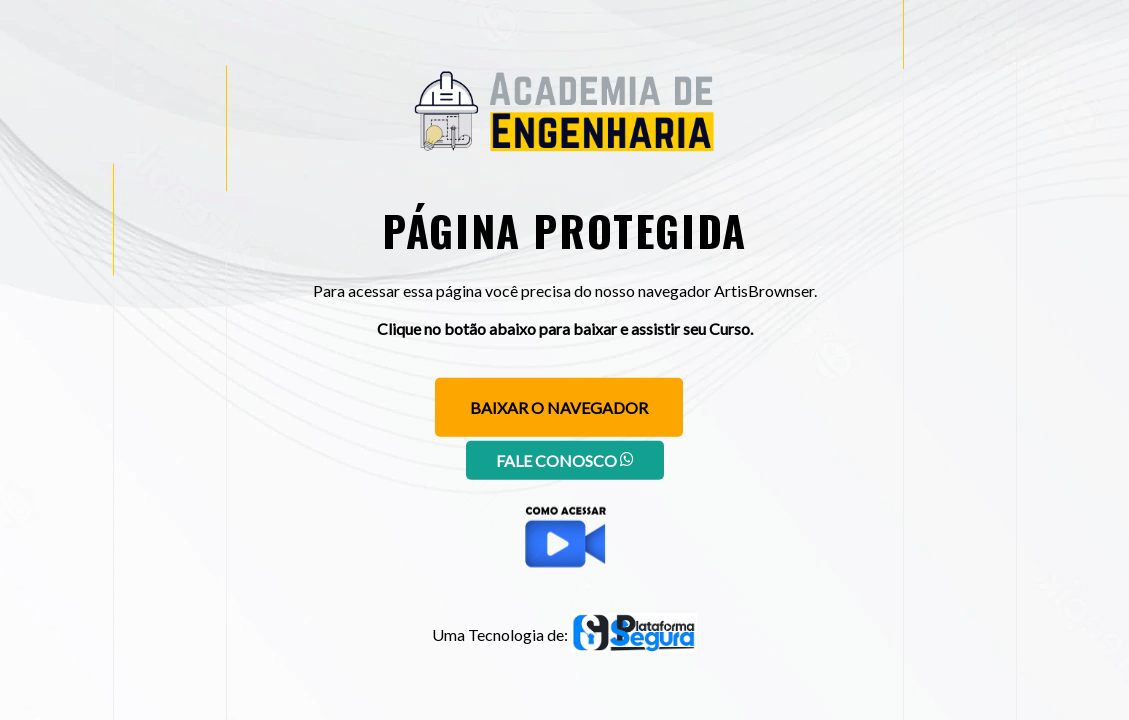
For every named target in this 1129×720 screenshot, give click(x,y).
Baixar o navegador (559, 407)
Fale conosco (565, 460)
